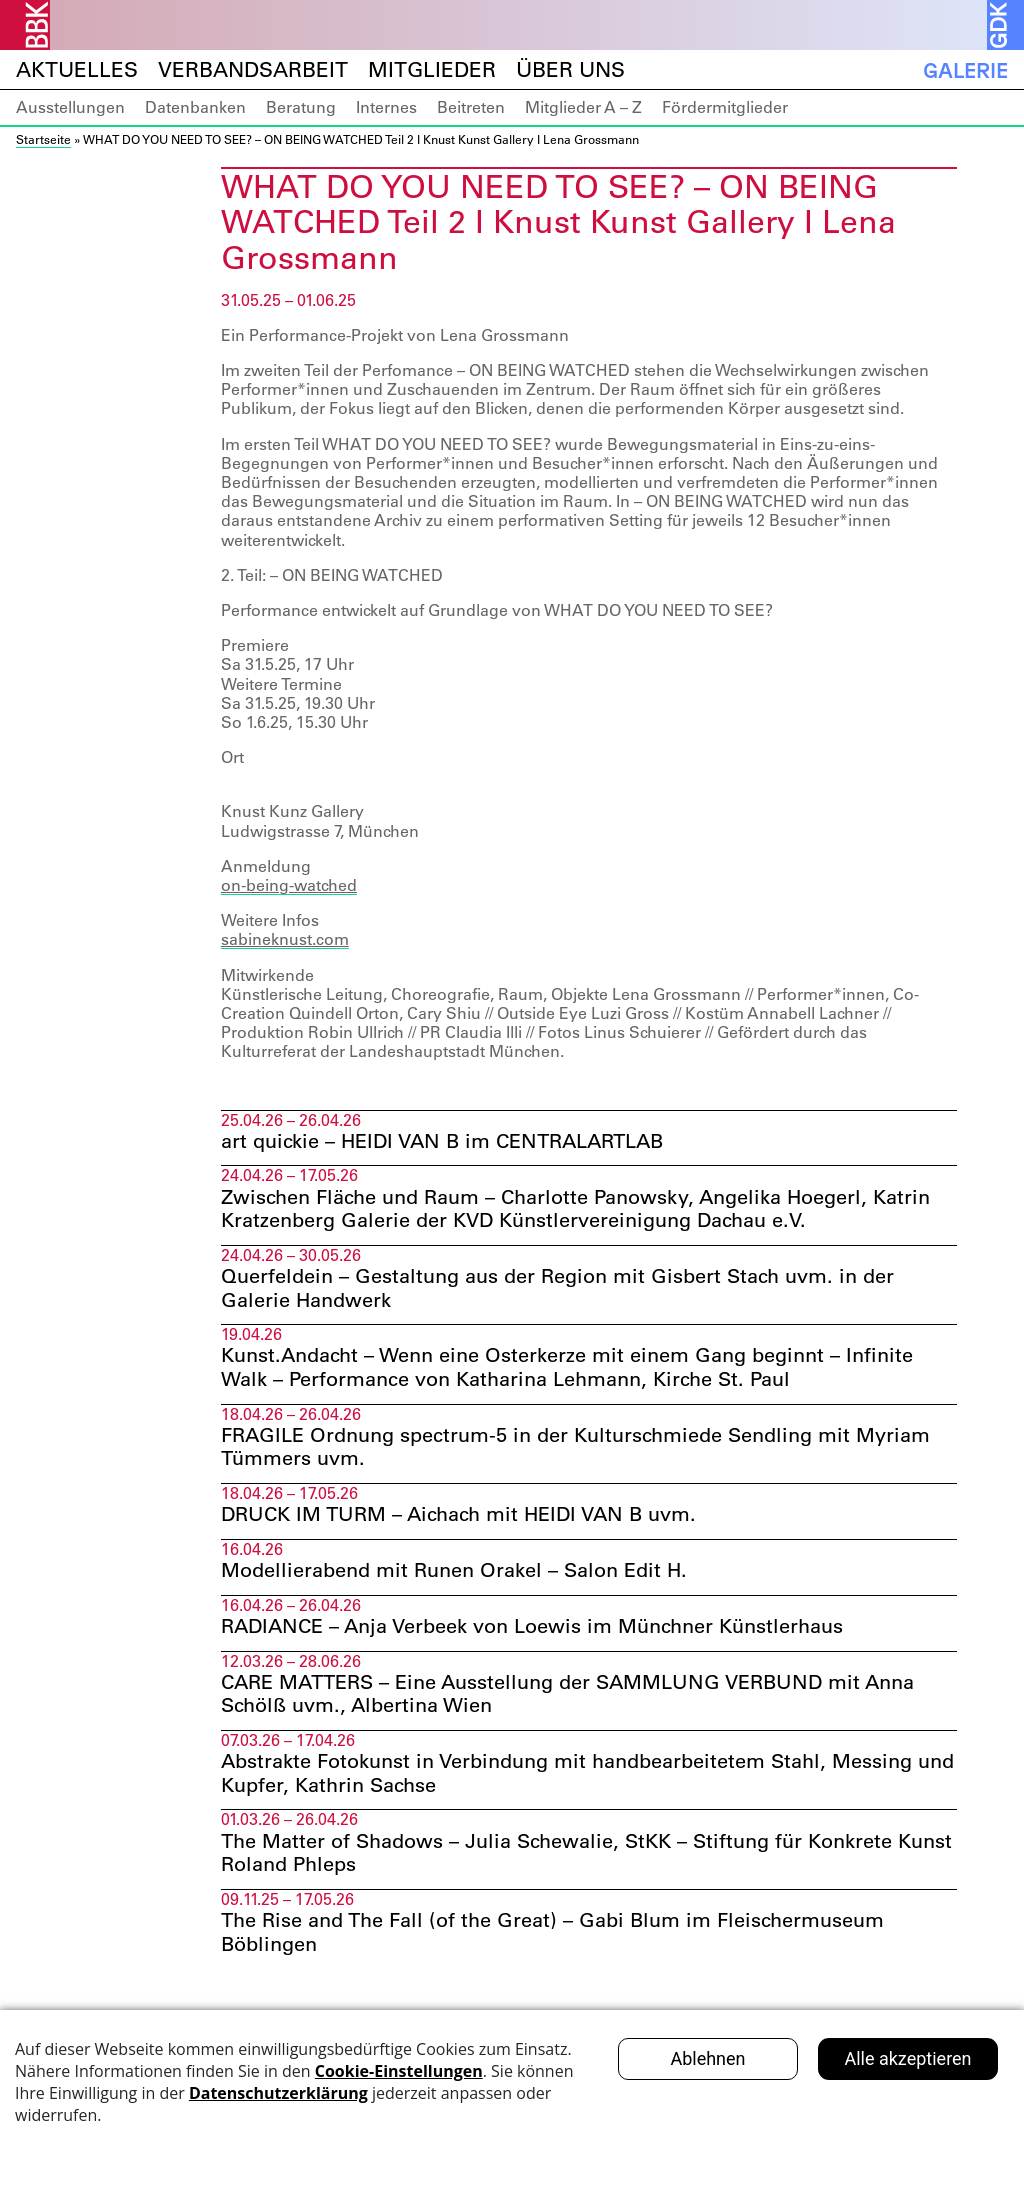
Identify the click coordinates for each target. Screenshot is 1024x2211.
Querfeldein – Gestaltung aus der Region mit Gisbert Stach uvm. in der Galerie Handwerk (557, 1290)
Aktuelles (77, 69)
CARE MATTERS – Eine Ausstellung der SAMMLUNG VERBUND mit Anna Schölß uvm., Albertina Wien (567, 1699)
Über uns (570, 69)
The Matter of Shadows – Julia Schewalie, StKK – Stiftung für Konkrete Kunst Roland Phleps (586, 1860)
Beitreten (471, 107)
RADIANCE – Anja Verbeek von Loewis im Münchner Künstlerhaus (532, 1631)
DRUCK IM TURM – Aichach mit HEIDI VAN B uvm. (458, 1519)
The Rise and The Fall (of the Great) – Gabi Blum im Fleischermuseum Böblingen (552, 1940)
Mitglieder (432, 69)
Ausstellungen (70, 107)
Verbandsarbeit (253, 69)
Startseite (43, 139)
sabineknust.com (285, 939)
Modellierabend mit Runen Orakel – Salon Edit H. (454, 1575)
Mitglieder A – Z (583, 107)
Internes (386, 107)
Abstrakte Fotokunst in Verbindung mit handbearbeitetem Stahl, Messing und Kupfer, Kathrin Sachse (587, 1779)
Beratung (301, 107)
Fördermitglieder (725, 107)
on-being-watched (289, 885)
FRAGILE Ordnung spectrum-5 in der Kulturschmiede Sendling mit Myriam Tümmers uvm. (575, 1450)
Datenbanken (195, 107)
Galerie (965, 70)
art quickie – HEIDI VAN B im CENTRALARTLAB (442, 1142)
